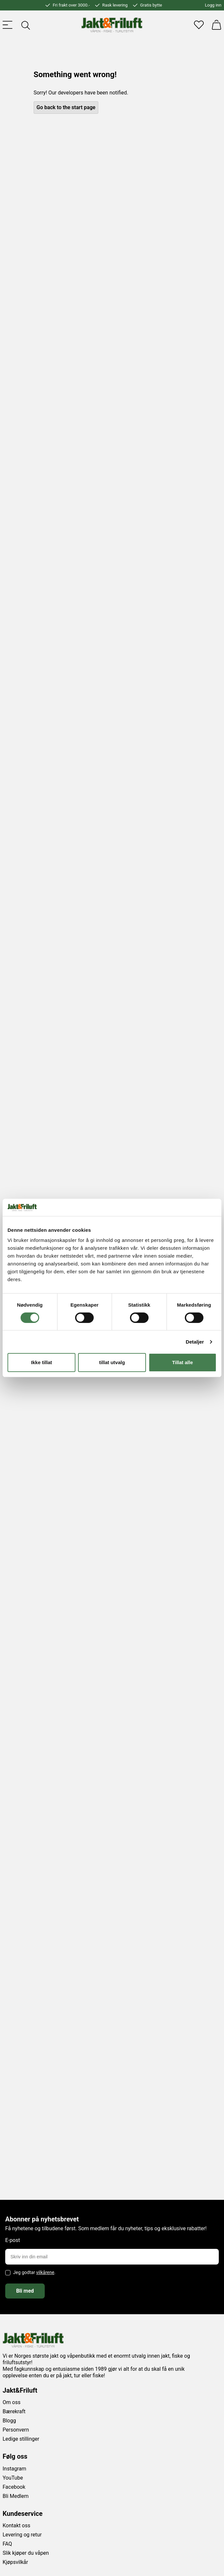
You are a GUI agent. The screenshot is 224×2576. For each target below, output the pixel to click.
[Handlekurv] (216, 25)
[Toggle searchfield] (25, 25)
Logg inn (213, 5)
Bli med (25, 2291)
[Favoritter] (199, 25)
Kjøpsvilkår (15, 2562)
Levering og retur (22, 2535)
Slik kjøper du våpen (26, 2553)
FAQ (7, 2544)
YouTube (13, 2478)
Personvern (16, 2430)
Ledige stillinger (21, 2439)
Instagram (14, 2469)
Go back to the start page (66, 107)
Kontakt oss (16, 2525)
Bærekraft (14, 2411)
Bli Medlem (16, 2496)
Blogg (9, 2420)
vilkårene (45, 2272)
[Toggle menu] (7, 25)
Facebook (14, 2487)
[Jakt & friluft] (111, 24)
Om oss (12, 2402)
